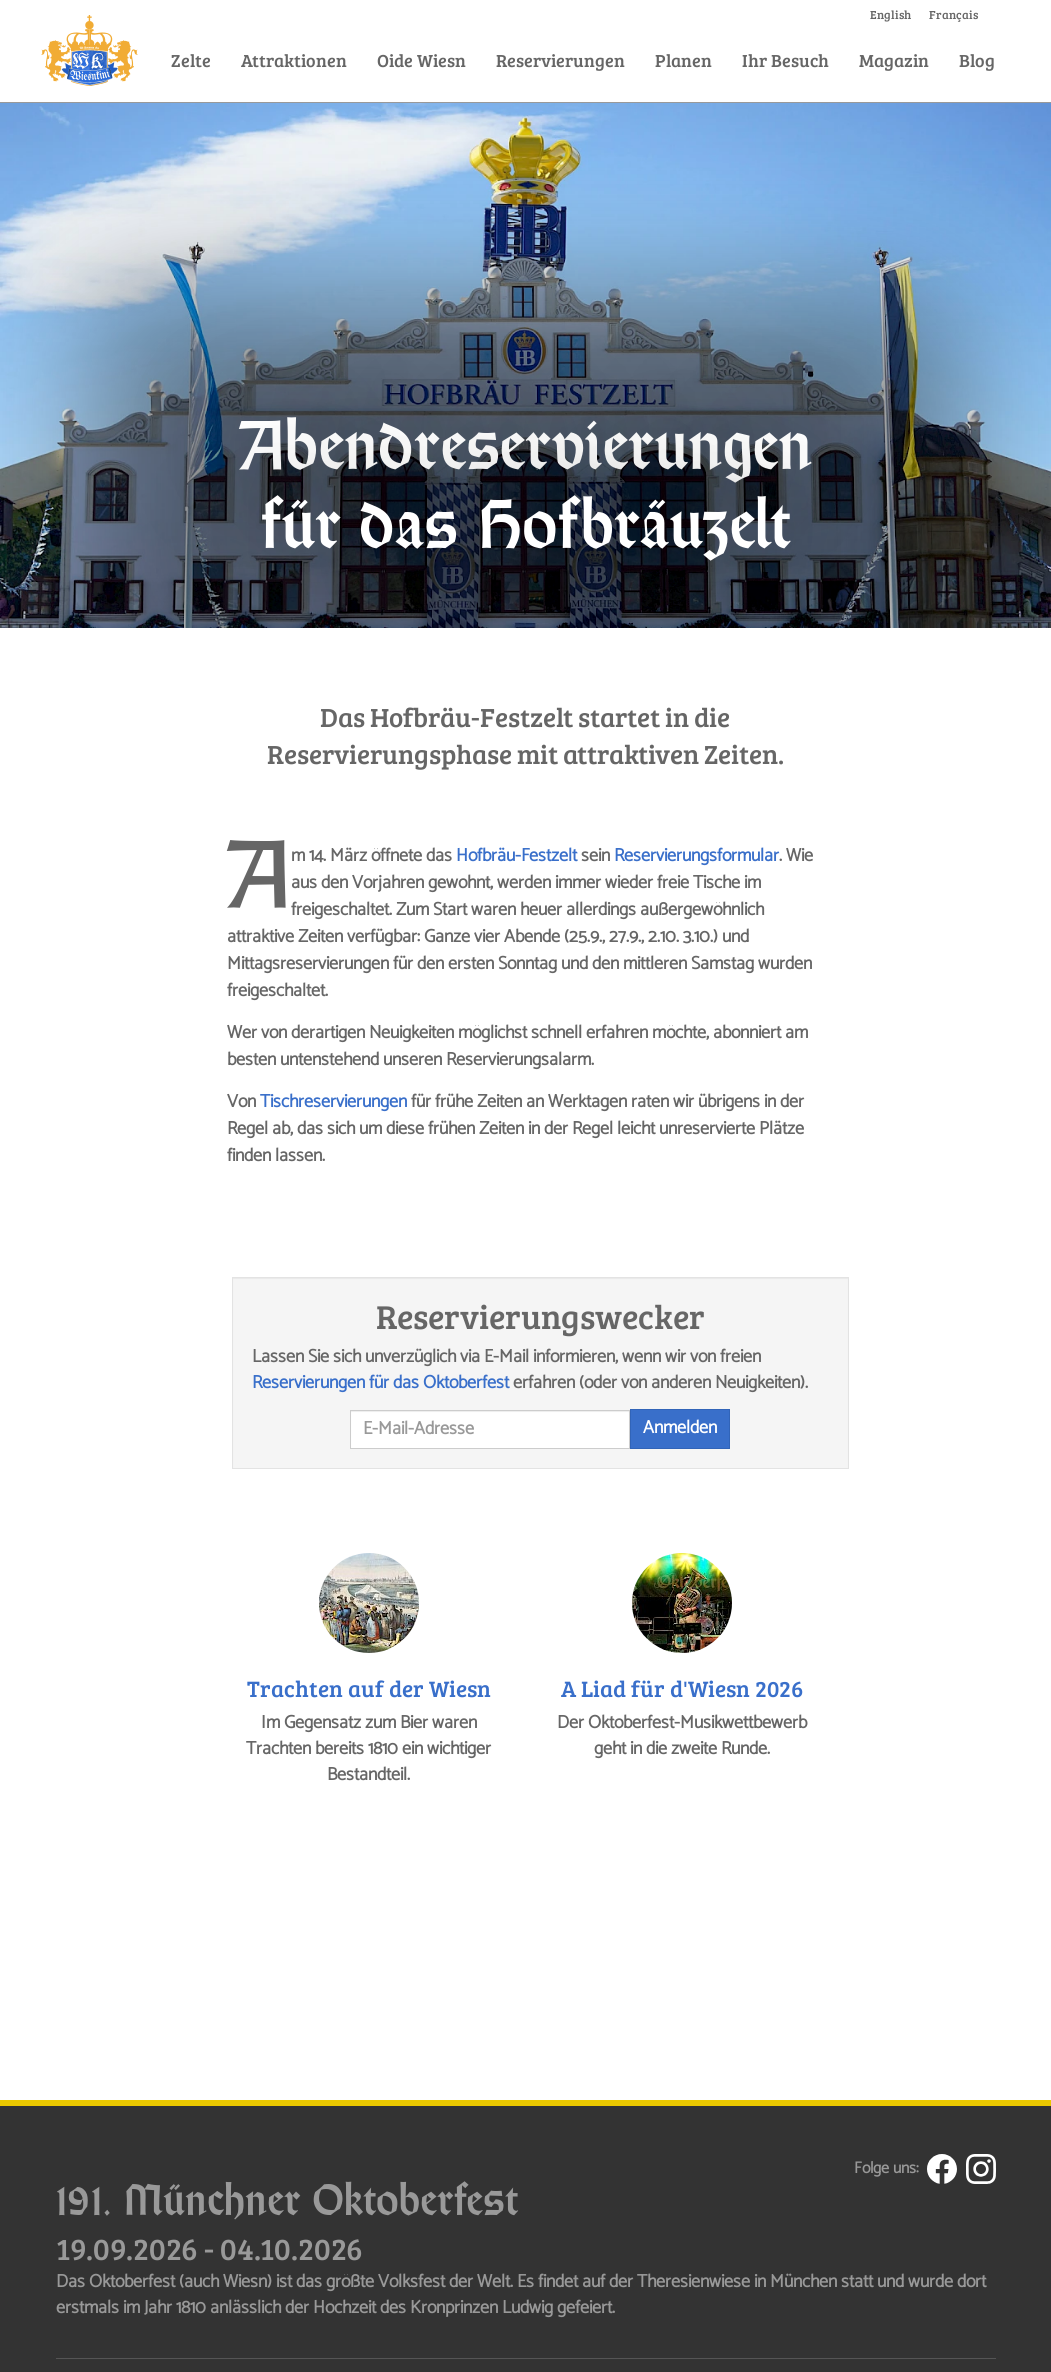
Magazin (894, 60)
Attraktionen (294, 60)
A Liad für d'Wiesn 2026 (682, 1687)
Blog (977, 60)
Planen (683, 60)
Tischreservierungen (333, 1102)
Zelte (191, 60)
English (890, 14)
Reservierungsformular (696, 856)
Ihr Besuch (785, 60)
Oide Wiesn (421, 60)
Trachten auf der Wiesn (369, 1687)
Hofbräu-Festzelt (516, 856)
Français (953, 14)
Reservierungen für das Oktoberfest (380, 1383)
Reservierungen (560, 60)
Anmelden (680, 1428)
